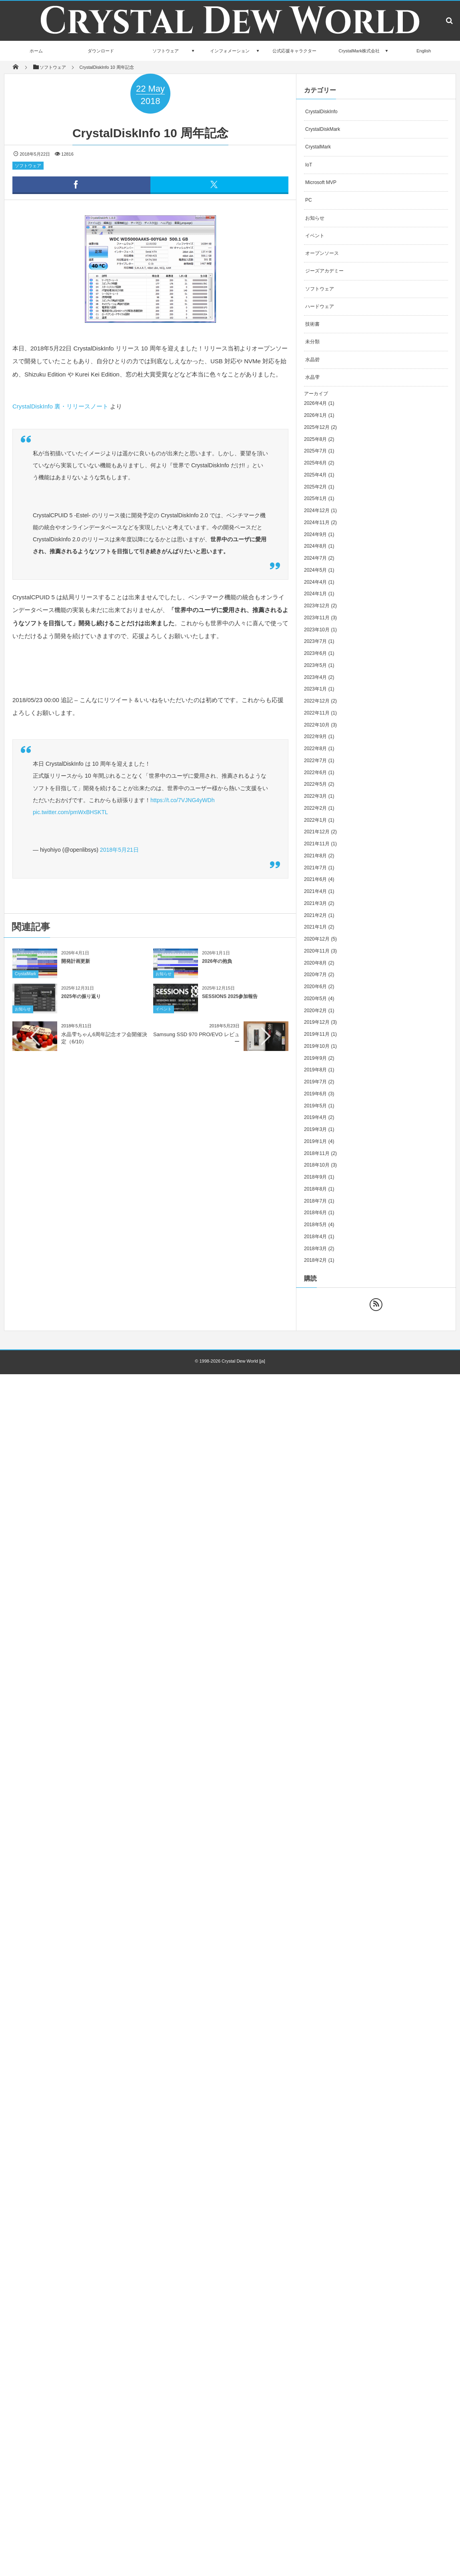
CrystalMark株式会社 (359, 50)
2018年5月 (315, 1224)
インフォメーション (230, 50)
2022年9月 (315, 736)
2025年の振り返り (81, 1003)
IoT (308, 165)
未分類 (312, 341)
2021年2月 (315, 915)
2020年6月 (315, 986)
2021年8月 (315, 856)
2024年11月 (317, 522)
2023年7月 (315, 641)
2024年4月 (315, 582)
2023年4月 (315, 677)
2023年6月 (315, 653)
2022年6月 (315, 772)
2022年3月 (315, 796)
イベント (164, 1016)
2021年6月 (315, 879)
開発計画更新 (75, 968)
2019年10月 (317, 1046)
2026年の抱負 (217, 968)
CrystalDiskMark (322, 129)
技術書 (312, 324)
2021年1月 (315, 927)
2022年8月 (315, 748)
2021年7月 (315, 868)
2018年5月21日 (119, 850)
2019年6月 (315, 1094)
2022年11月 (317, 713)
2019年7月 (315, 1082)
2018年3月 (315, 1248)
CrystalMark (25, 981)
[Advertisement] (127, 1119)
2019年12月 (317, 1022)
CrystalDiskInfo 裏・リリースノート (60, 406)
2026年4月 (315, 403)
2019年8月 (315, 1070)
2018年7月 (315, 1201)
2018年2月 (315, 1260)
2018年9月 (315, 1177)
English (423, 50)
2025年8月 (315, 439)
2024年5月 (315, 570)
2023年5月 (315, 665)
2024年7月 (315, 558)
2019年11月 (317, 1034)
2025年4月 (315, 475)
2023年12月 (317, 605)
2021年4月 (315, 891)
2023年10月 (317, 629)
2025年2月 (315, 487)
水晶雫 (312, 377)
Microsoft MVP (320, 182)
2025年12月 (317, 427)
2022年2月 (315, 808)
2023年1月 (315, 689)
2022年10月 (317, 725)
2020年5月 (315, 998)
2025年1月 (315, 498)
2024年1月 (315, 593)
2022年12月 (317, 701)
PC (308, 200)
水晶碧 (312, 359)
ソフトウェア (165, 50)
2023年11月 (317, 617)
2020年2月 (315, 1010)
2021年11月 (317, 844)
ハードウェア (319, 306)
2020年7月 (315, 974)
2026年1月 (315, 415)
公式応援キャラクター (294, 50)
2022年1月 (315, 820)
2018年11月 (317, 1153)
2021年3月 (315, 903)
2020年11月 (317, 951)
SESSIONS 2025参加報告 (230, 1003)
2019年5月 (315, 1106)
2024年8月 (315, 546)
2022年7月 (315, 760)
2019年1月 (315, 1141)
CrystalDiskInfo (321, 111)
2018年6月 (315, 1212)
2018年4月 (315, 1236)
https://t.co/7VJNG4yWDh (182, 800)
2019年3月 (315, 1129)
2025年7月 (315, 451)
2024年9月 (315, 534)
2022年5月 (315, 784)
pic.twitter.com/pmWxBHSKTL (70, 812)
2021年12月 (317, 832)
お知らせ (164, 981)
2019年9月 (315, 1058)
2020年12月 (317, 939)
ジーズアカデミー (324, 271)
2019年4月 (315, 1117)
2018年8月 (315, 1189)
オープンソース (322, 253)
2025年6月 (315, 463)
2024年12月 (317, 510)
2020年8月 (315, 963)
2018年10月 (317, 1165)
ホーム (36, 50)
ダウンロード (101, 50)
